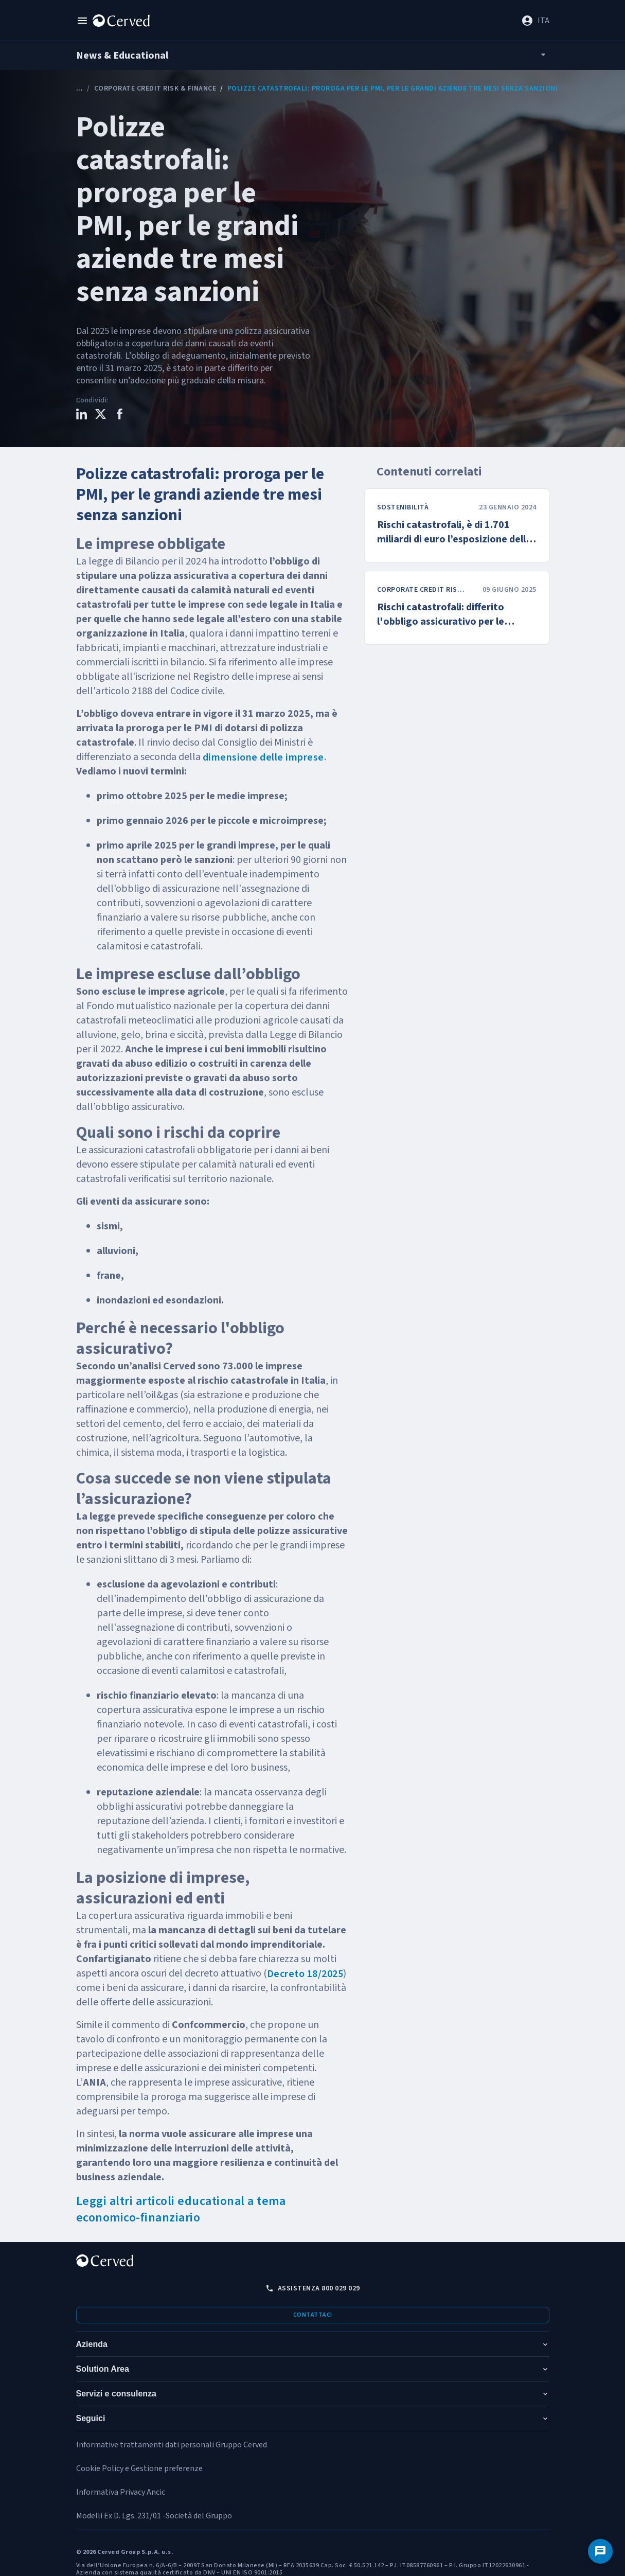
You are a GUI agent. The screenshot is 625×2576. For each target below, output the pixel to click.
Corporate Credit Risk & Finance (155, 88)
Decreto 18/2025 (305, 1974)
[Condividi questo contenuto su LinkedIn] (81, 415)
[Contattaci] (600, 2551)
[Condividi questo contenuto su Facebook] (119, 415)
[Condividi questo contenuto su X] (100, 415)
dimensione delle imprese (263, 757)
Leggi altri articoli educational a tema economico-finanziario (181, 2209)
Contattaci (312, 2314)
